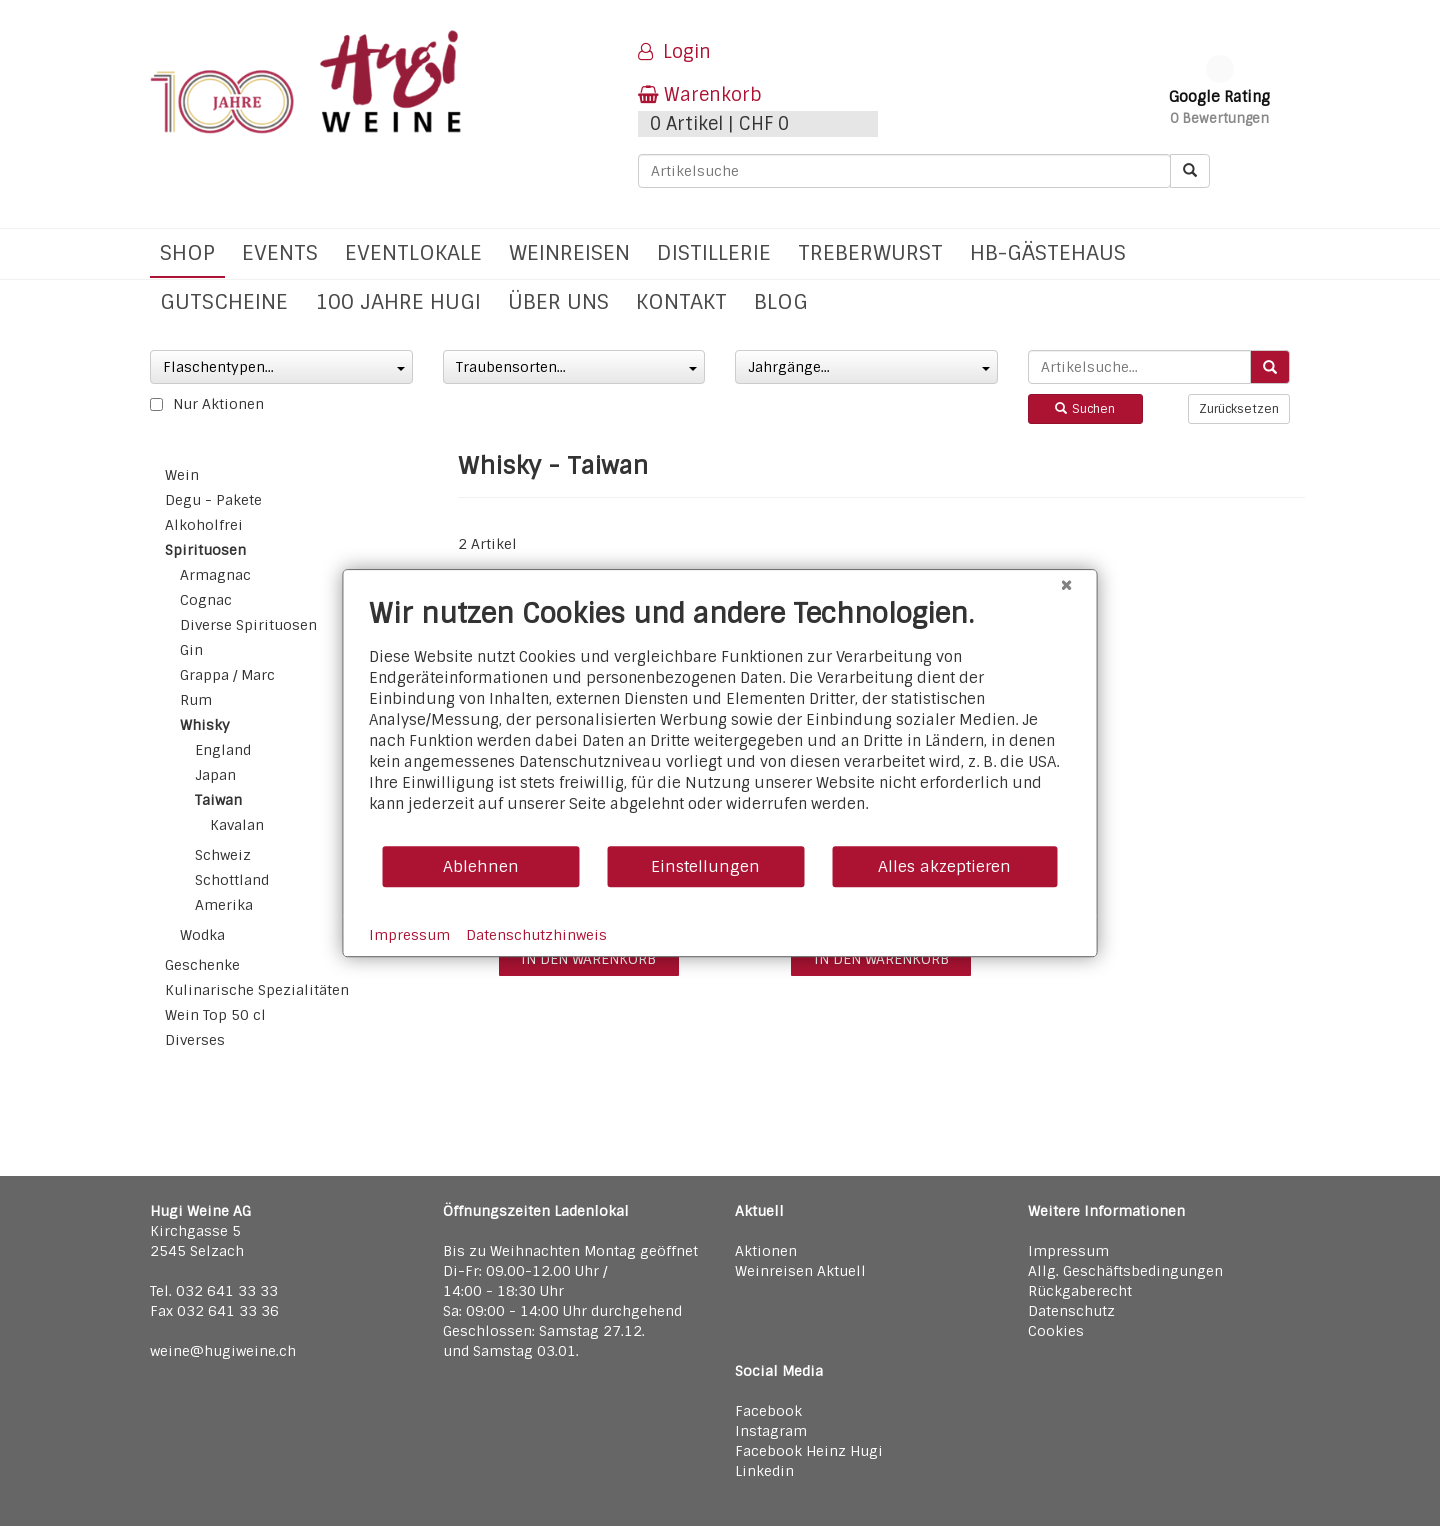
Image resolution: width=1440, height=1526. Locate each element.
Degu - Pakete (213, 500)
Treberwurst (870, 252)
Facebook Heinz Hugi (809, 1451)
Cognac (206, 600)
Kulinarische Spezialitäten (257, 990)
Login (674, 52)
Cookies (1056, 1331)
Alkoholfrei (204, 525)
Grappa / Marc (227, 675)
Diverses (195, 1040)
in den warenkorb (588, 959)
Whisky (205, 725)
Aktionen (766, 1251)
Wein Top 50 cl (215, 1015)
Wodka (202, 935)
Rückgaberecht (1080, 1291)
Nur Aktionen (207, 404)
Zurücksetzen (1239, 409)
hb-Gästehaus (1048, 252)
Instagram (771, 1431)
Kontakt (681, 301)
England (223, 750)
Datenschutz (1071, 1311)
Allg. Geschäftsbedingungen (1125, 1271)
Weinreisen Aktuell (800, 1271)
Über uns (558, 301)
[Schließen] (1067, 585)
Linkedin (764, 1471)
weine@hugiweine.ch (223, 1351)
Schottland (232, 880)
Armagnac (215, 575)
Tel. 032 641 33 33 (214, 1291)
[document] (720, 720)
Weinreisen (569, 252)
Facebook (768, 1411)
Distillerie (714, 252)
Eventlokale (413, 252)
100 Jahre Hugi (398, 301)
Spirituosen (205, 550)
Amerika (224, 905)
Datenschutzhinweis (536, 935)
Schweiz (223, 855)
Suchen (1085, 409)
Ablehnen (481, 866)
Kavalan (237, 825)
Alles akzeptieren (944, 866)
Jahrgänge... (869, 367)
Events (280, 252)
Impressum (1068, 1251)
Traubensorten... (577, 367)
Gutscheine (224, 301)
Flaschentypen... (284, 367)
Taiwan (218, 800)
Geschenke (202, 965)
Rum (196, 700)
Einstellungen (705, 866)
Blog (781, 301)
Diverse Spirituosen (248, 625)
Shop (187, 252)
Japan (215, 775)
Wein (182, 475)
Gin (191, 650)
